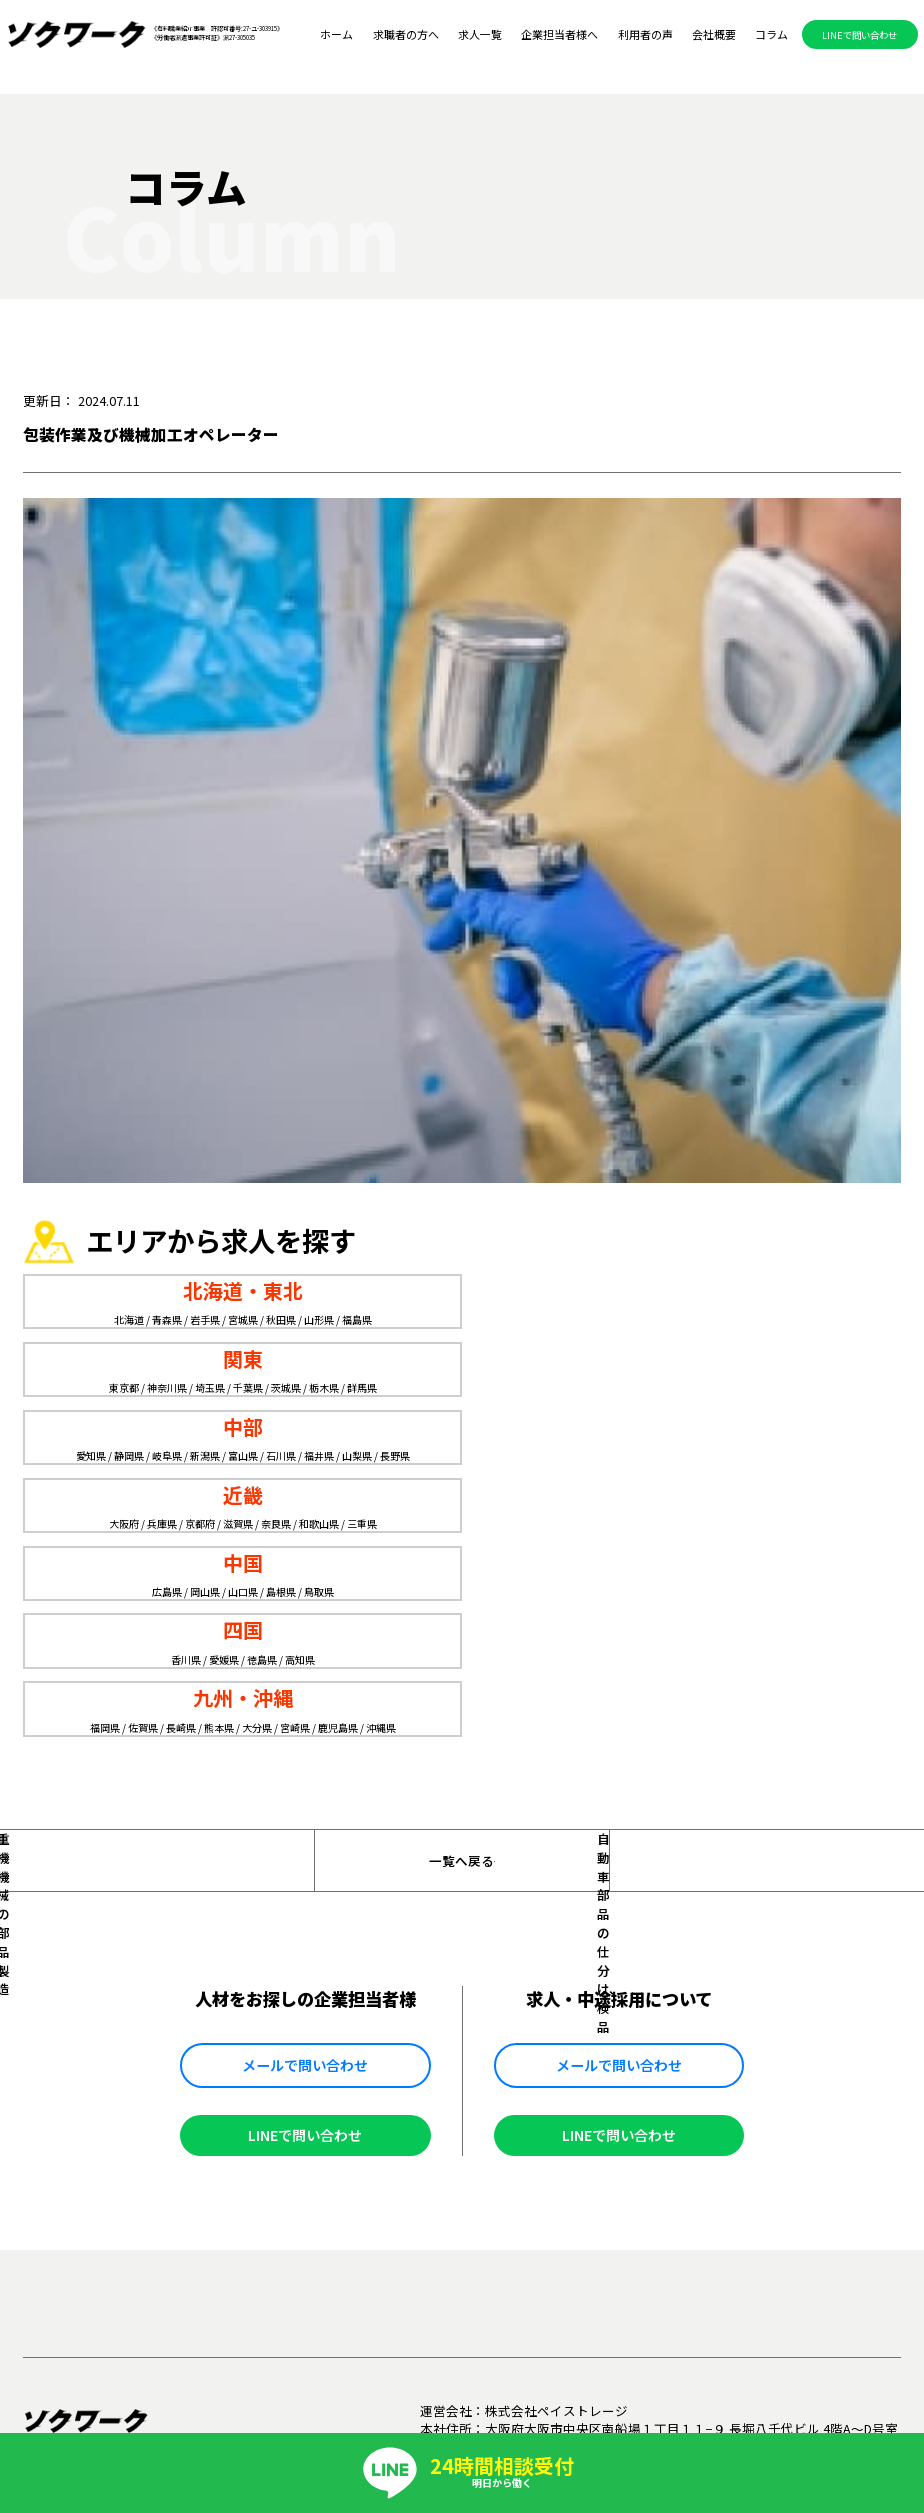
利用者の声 (645, 35)
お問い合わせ (815, 2035)
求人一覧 (480, 35)
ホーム (336, 35)
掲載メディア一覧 (701, 2035)
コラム (771, 35)
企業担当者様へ (559, 35)
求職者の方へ (406, 35)
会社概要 (714, 35)
